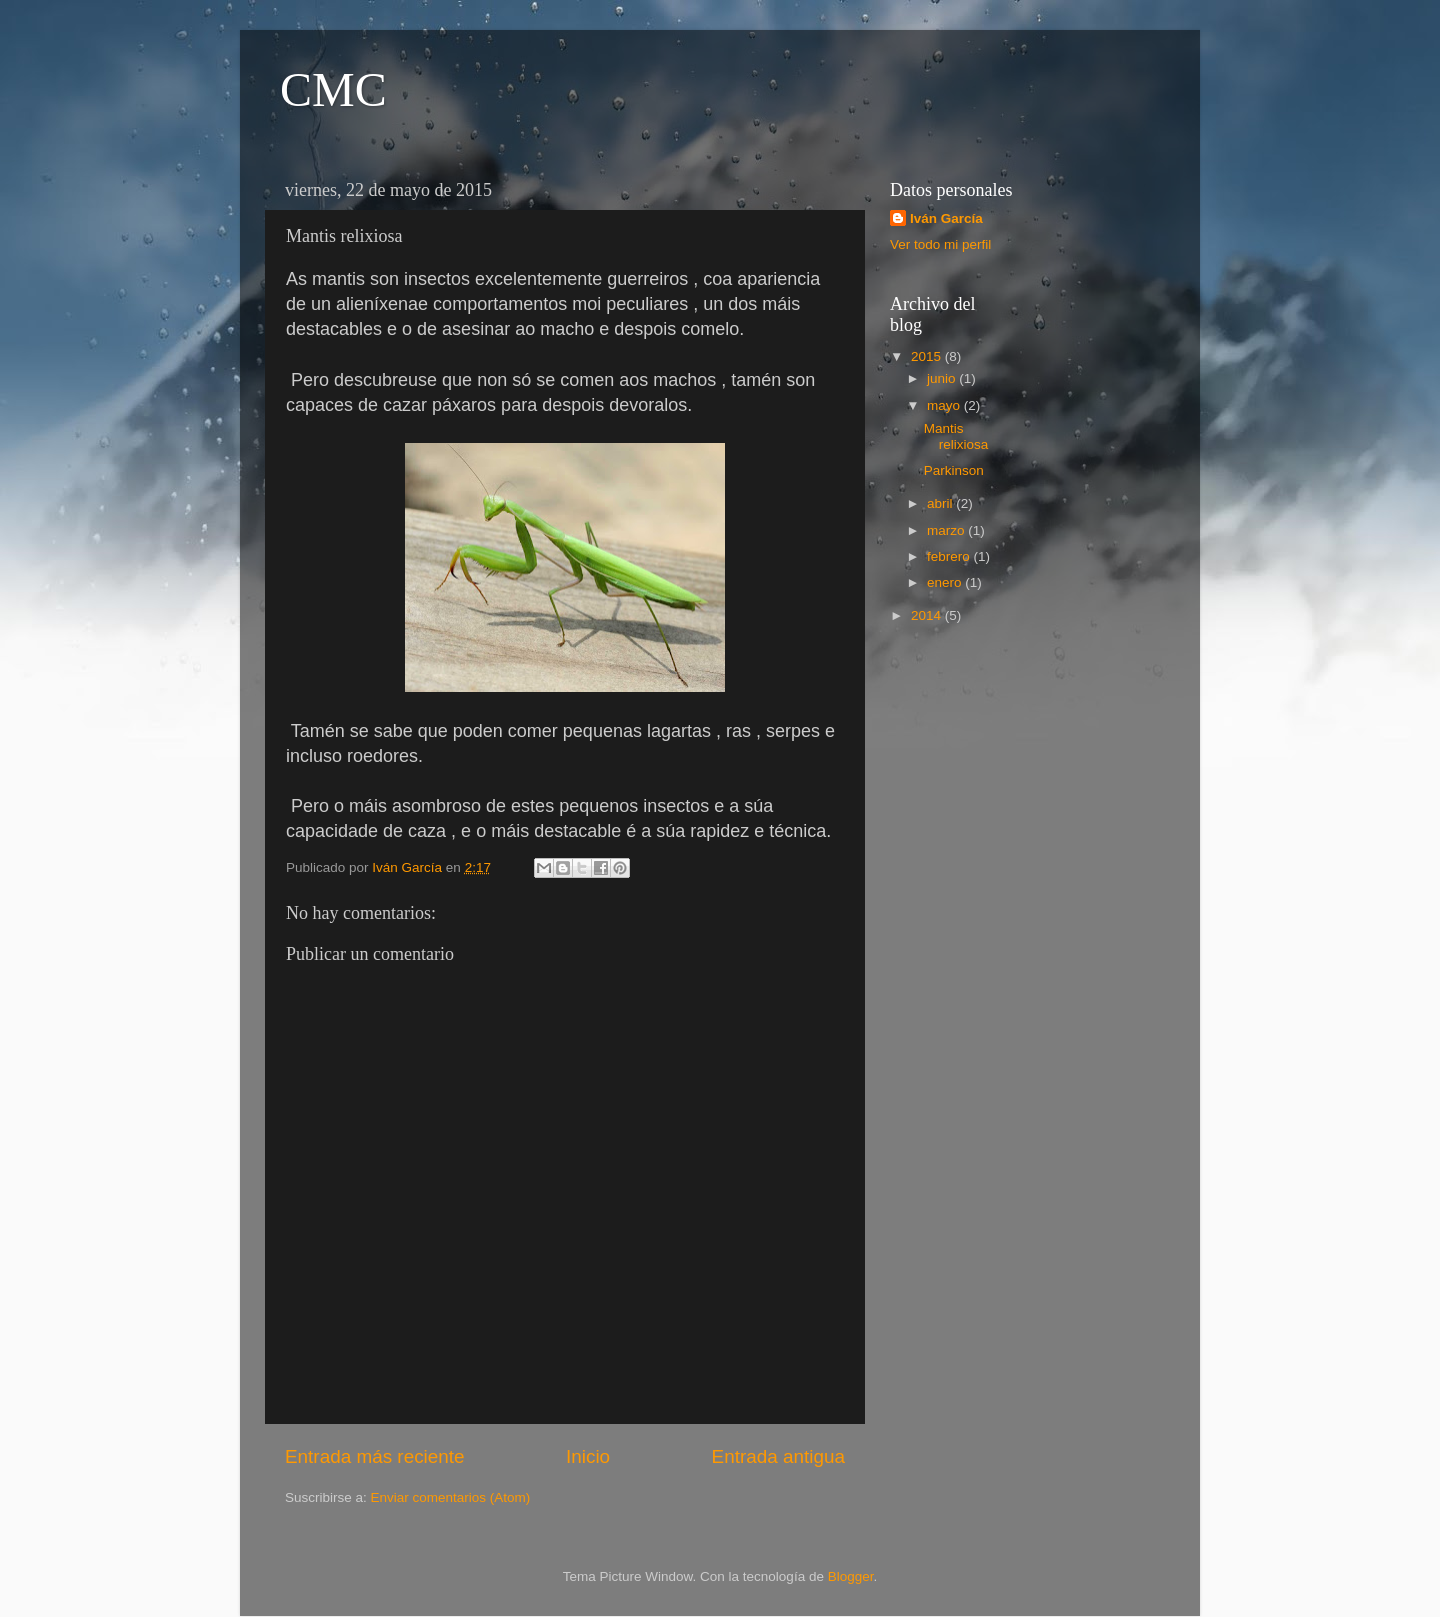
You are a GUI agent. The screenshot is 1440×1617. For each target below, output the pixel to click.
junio (943, 378)
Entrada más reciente (375, 1456)
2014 (928, 615)
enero (946, 582)
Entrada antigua (778, 1456)
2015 (928, 356)
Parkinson (954, 470)
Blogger (851, 1576)
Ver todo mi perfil (940, 244)
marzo (947, 530)
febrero (950, 556)
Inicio (588, 1456)
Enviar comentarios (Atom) (451, 1497)
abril (941, 503)
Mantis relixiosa (956, 436)
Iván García (946, 218)
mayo (945, 405)
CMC (333, 89)
